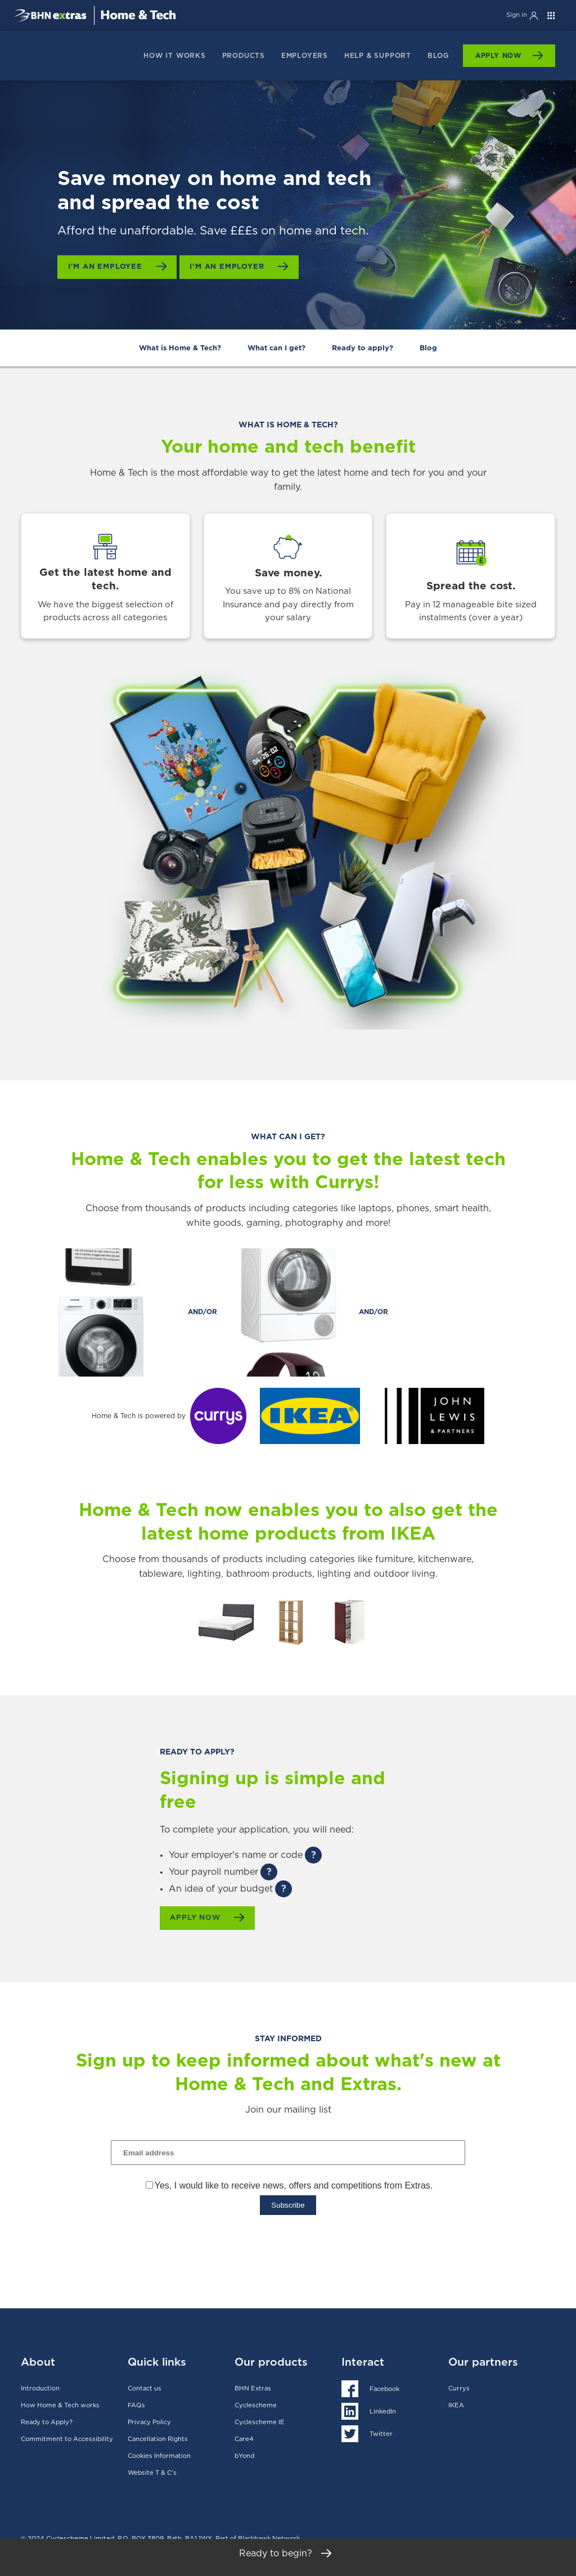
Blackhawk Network (269, 2537)
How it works (174, 55)
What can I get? (276, 348)
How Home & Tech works (60, 2404)
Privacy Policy (149, 2421)
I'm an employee (108, 266)
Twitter (381, 2433)
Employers (304, 55)
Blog (438, 55)
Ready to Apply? (47, 2421)
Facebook (384, 2388)
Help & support (377, 55)
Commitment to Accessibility (67, 2438)
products (243, 55)
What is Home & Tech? (180, 348)
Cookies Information (159, 2455)
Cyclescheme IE (260, 2421)
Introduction (40, 2387)
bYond (244, 2455)
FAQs (136, 2404)
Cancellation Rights (158, 2438)
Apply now (198, 1917)
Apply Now (498, 55)
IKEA (456, 2404)
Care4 (244, 2438)
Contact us (144, 2387)
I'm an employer (234, 266)
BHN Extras (253, 2387)
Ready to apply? (362, 348)
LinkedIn (383, 2410)
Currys (459, 2387)
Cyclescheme (256, 2404)
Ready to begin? (288, 2558)
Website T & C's (152, 2472)
